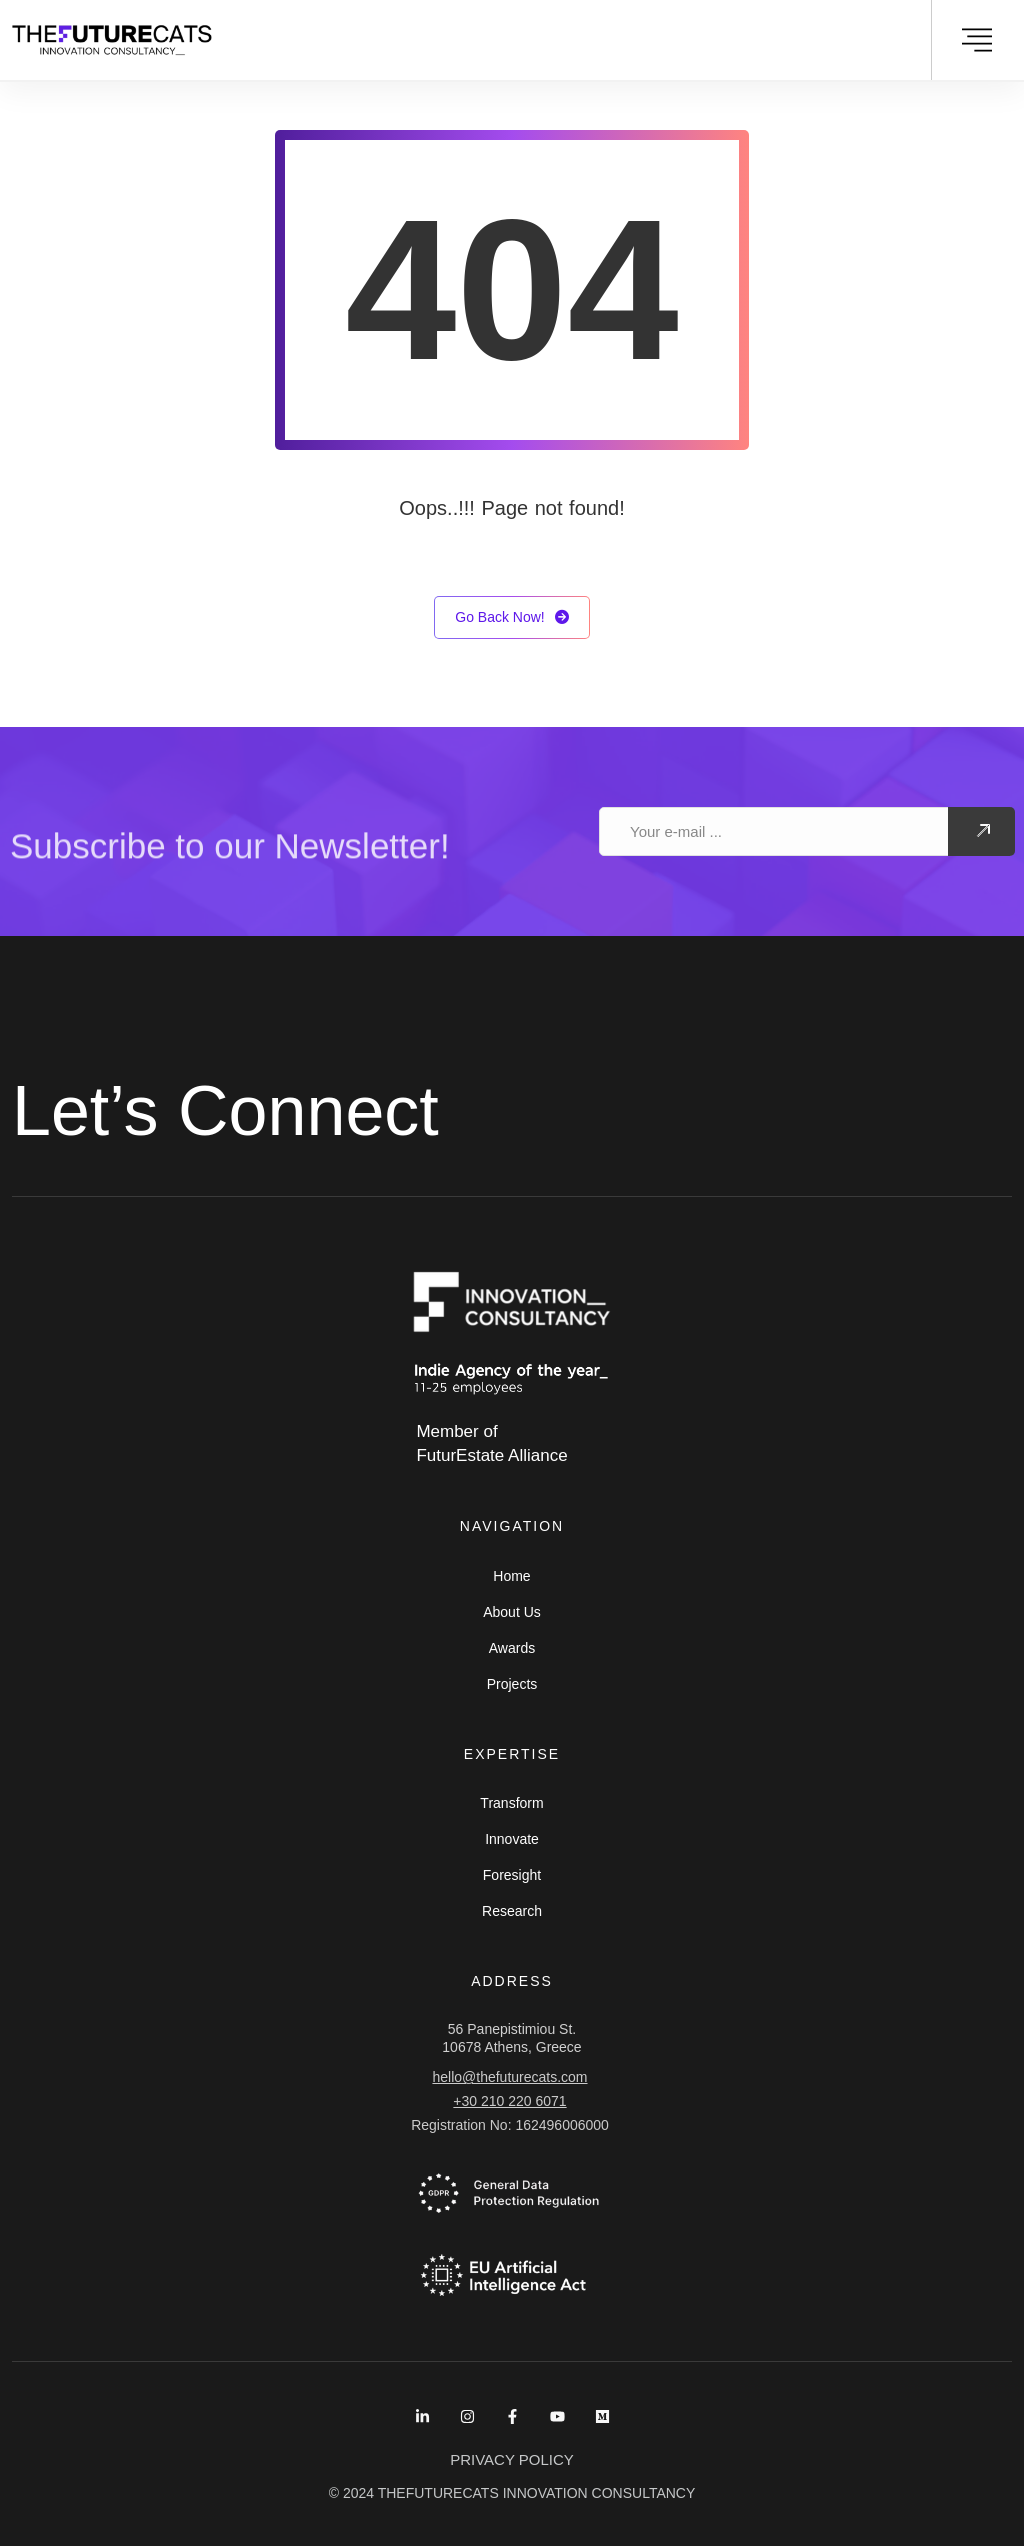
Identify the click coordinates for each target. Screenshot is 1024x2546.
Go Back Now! (511, 617)
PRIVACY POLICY (512, 2459)
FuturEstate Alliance (491, 1455)
